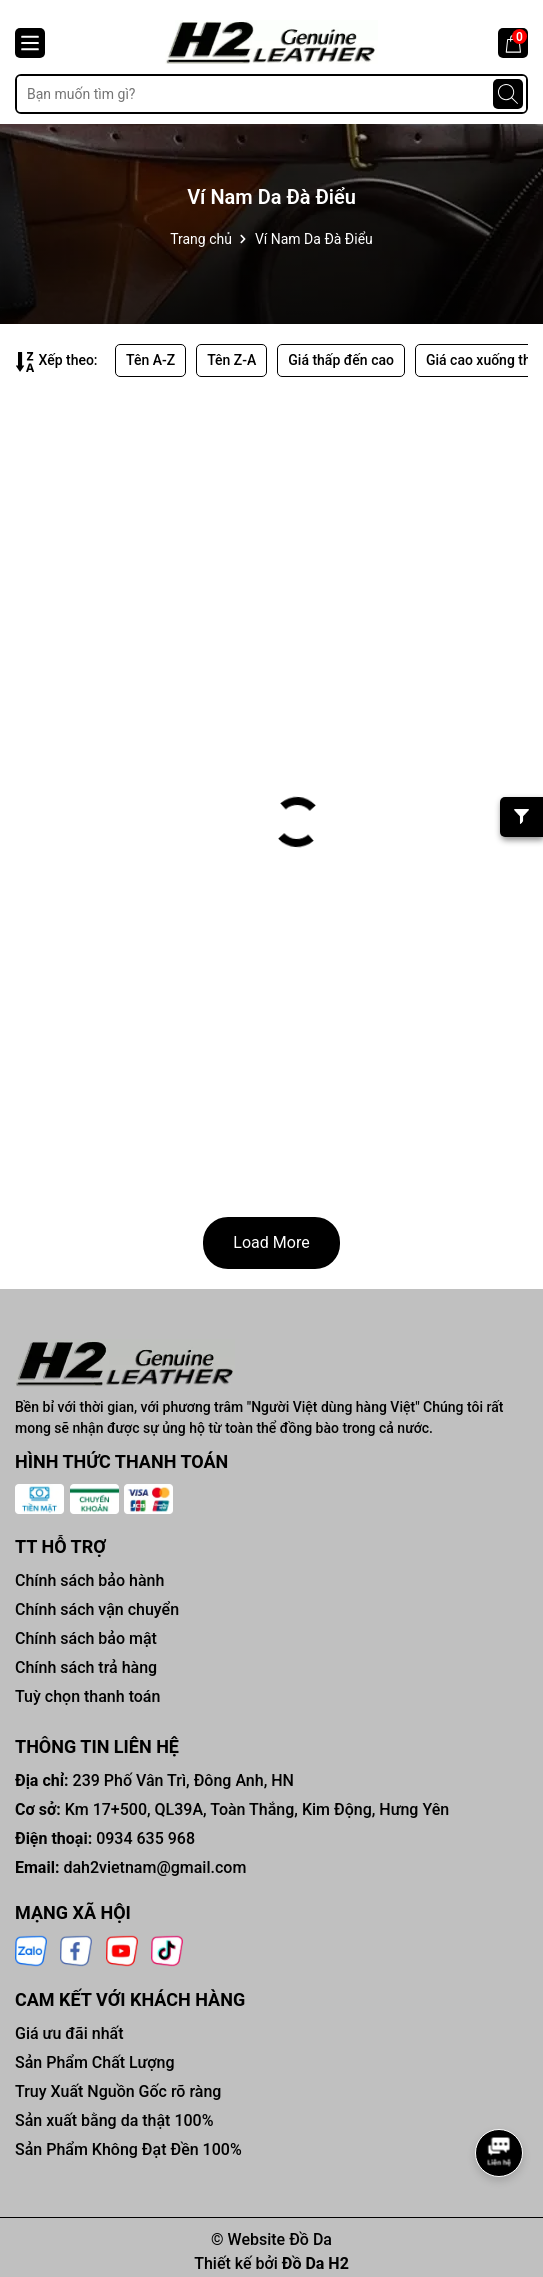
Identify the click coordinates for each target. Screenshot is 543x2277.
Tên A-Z (150, 360)
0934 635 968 (145, 1838)
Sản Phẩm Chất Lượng (95, 2062)
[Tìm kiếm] (508, 94)
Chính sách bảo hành (89, 1580)
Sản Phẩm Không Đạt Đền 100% (128, 2149)
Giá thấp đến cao (341, 360)
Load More (271, 1242)
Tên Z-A (231, 360)
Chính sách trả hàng (86, 1667)
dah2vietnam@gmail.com (154, 1867)
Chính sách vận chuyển (97, 1609)
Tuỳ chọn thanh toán (87, 1696)
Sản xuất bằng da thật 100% (114, 2120)
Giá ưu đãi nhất (69, 2033)
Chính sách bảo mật (86, 1638)
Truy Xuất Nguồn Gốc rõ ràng (118, 2091)
